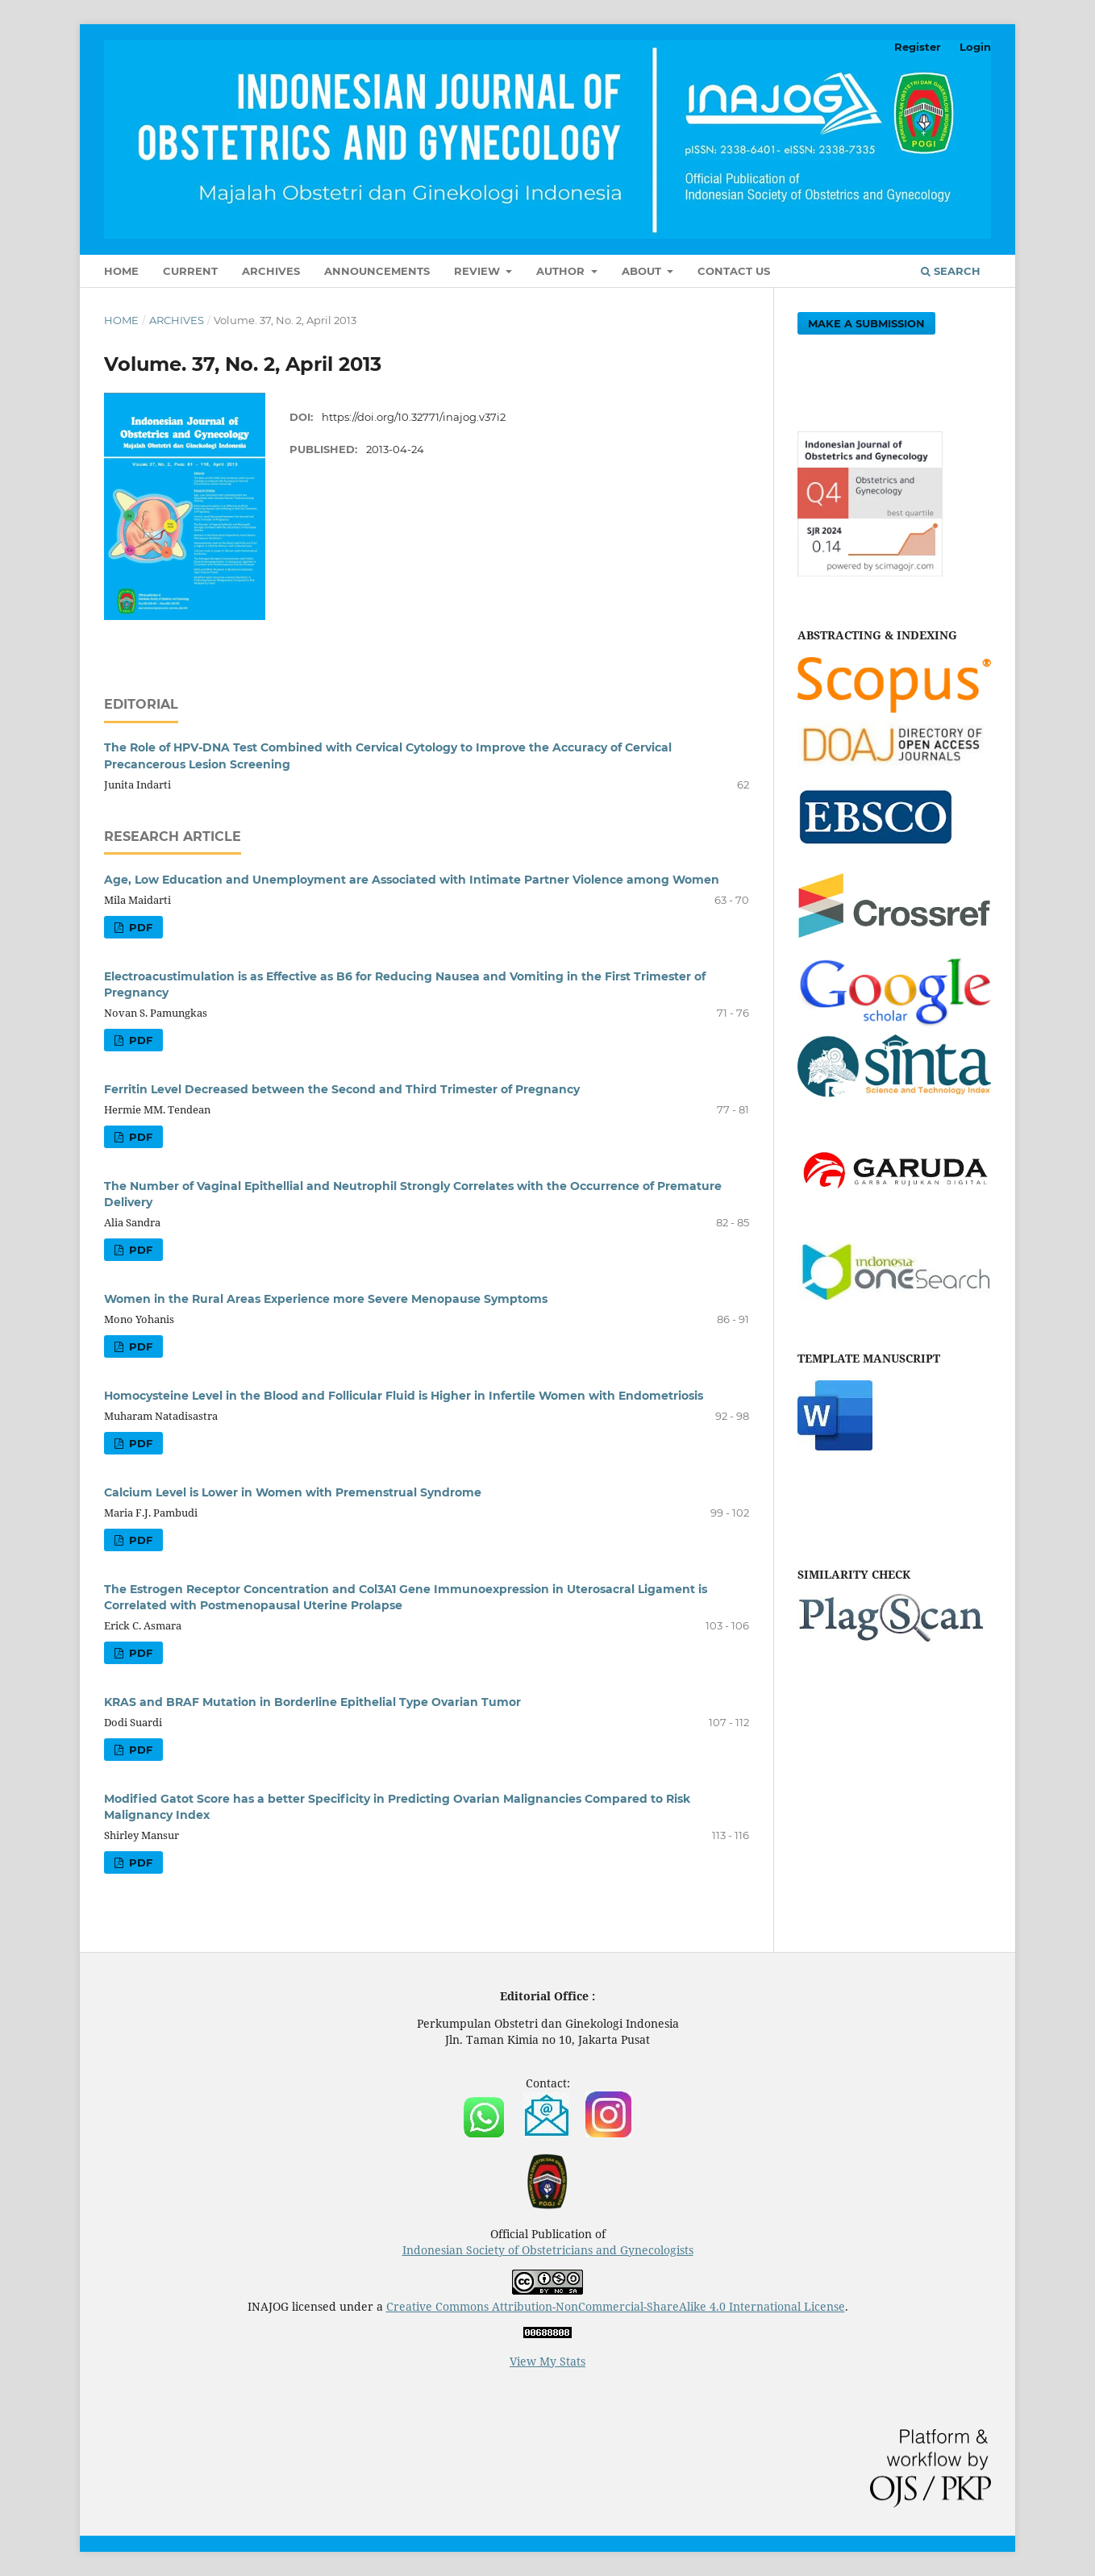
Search (951, 270)
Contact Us (733, 270)
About (643, 270)
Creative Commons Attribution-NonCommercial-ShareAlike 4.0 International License (615, 2306)
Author (562, 270)
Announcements (377, 270)
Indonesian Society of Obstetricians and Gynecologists (547, 2250)
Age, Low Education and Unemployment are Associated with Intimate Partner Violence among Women (411, 879)
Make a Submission (866, 323)
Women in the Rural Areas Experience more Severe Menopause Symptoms (326, 1299)
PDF (139, 927)
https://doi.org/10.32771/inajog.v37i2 (414, 416)
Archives (271, 270)
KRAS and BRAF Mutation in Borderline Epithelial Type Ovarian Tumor (312, 1702)
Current (190, 270)
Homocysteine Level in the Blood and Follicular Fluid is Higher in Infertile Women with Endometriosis (403, 1395)
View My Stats (547, 2361)
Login (975, 46)
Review (478, 270)
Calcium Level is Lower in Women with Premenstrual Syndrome (292, 1492)
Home (121, 270)
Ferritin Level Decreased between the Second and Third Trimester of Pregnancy (342, 1089)
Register (917, 46)
